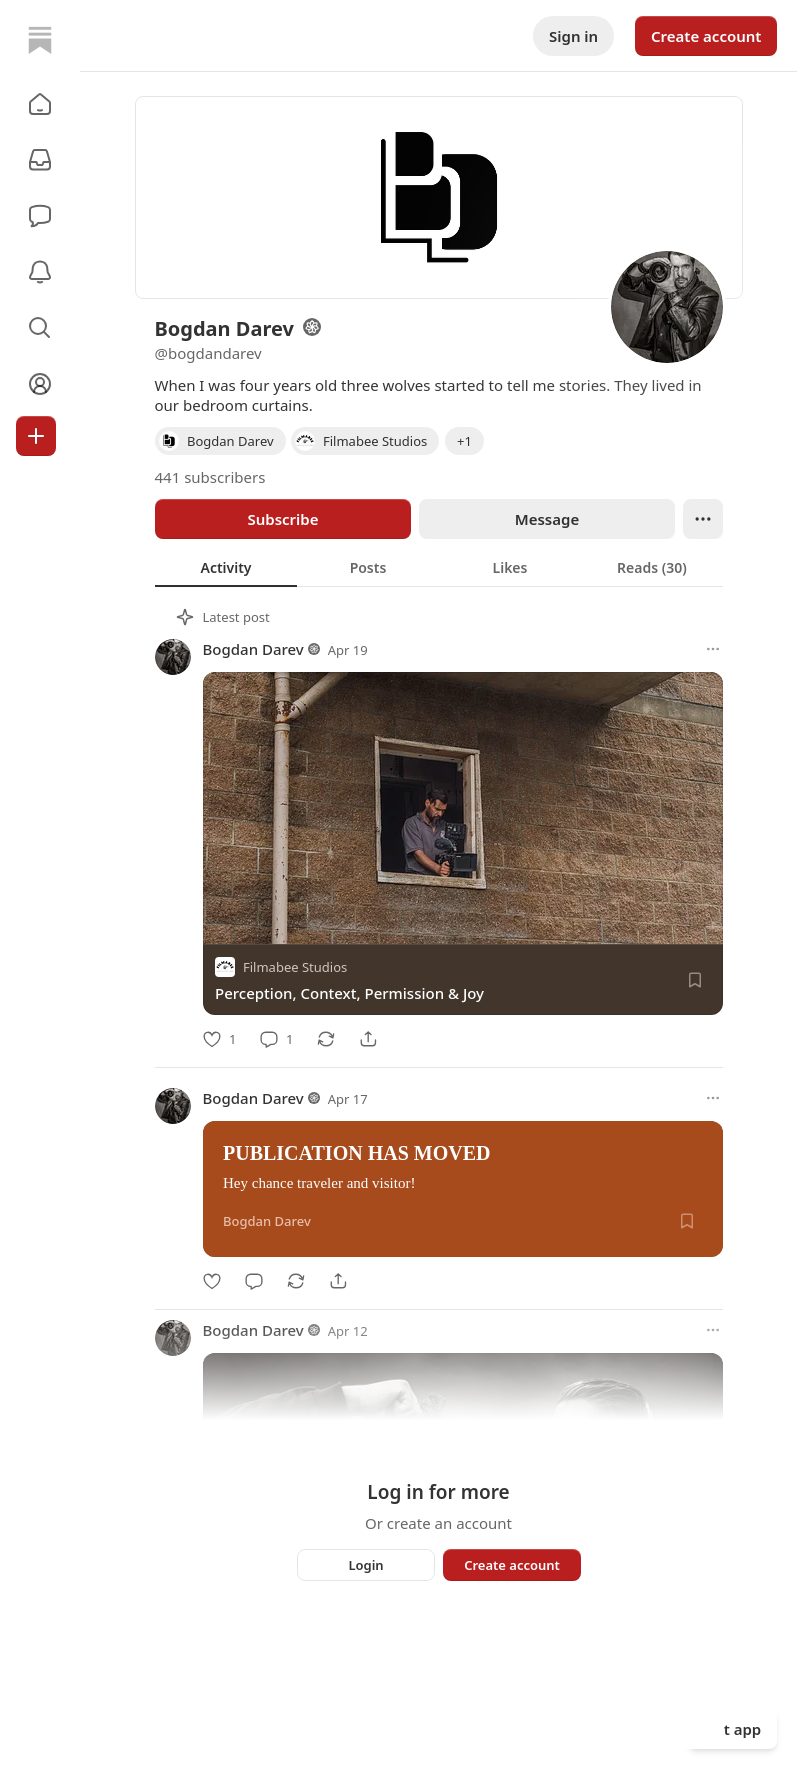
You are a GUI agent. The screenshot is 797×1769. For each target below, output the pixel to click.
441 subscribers (210, 477)
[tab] (226, 567)
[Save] (695, 980)
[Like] (219, 1039)
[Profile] (40, 384)
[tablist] (439, 567)
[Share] (368, 1039)
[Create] (36, 436)
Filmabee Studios (295, 967)
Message (546, 519)
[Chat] (40, 216)
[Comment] (276, 1039)
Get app (732, 1729)
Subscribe (282, 519)
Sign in (573, 36)
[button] (40, 104)
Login (365, 1565)
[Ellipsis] (703, 519)
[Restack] (326, 1039)
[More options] (713, 649)
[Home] (40, 40)
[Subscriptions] (40, 160)
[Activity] (40, 272)
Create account (706, 36)
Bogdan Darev (253, 649)
